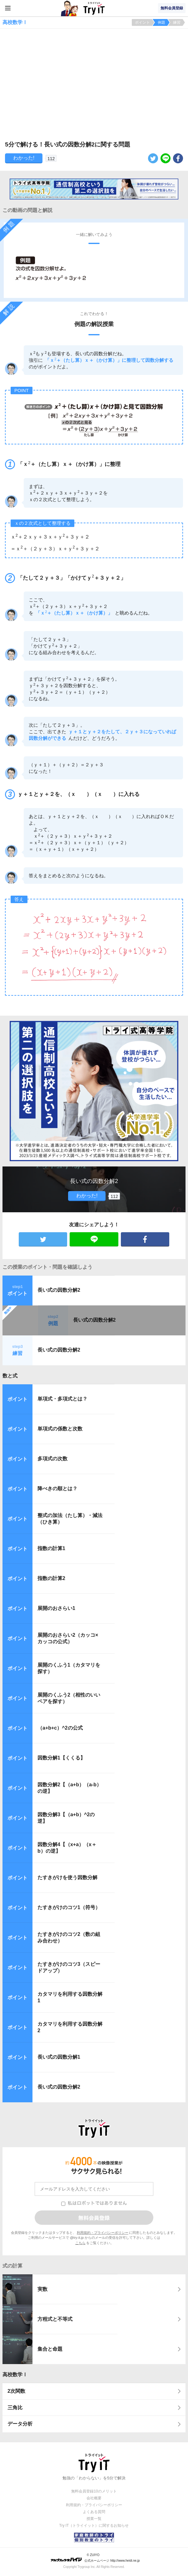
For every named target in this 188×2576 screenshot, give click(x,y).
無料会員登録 (172, 8)
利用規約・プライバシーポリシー (102, 2232)
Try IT (94, 8)
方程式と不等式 (54, 2319)
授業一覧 (94, 2519)
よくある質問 (94, 2512)
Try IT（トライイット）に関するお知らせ (94, 2525)
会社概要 (94, 2498)
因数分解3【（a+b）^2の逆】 (66, 1818)
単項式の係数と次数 (59, 1428)
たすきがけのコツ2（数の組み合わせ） (68, 1937)
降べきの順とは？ (57, 1488)
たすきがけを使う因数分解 (67, 1877)
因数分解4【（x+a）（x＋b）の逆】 (66, 1848)
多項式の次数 (52, 1458)
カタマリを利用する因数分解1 (69, 1997)
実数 (42, 2289)
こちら (80, 2243)
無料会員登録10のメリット (93, 2491)
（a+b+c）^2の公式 (60, 1728)
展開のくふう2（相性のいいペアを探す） (68, 1698)
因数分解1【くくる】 (61, 1757)
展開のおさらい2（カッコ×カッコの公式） (67, 1638)
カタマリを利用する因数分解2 (69, 2027)
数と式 (9, 1375)
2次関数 (16, 2391)
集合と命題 (49, 2349)
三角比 (14, 2407)
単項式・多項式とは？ (62, 1398)
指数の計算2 (51, 1578)
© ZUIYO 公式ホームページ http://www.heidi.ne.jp (95, 2557)
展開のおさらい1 (56, 1608)
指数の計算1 (51, 1548)
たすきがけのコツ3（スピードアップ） (68, 1967)
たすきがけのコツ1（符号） (68, 1907)
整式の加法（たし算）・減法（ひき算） (69, 1519)
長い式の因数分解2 (58, 1290)
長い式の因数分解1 (58, 2057)
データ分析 (19, 2423)
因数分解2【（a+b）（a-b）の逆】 (69, 1788)
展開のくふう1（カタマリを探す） (68, 1668)
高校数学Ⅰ (14, 2374)
